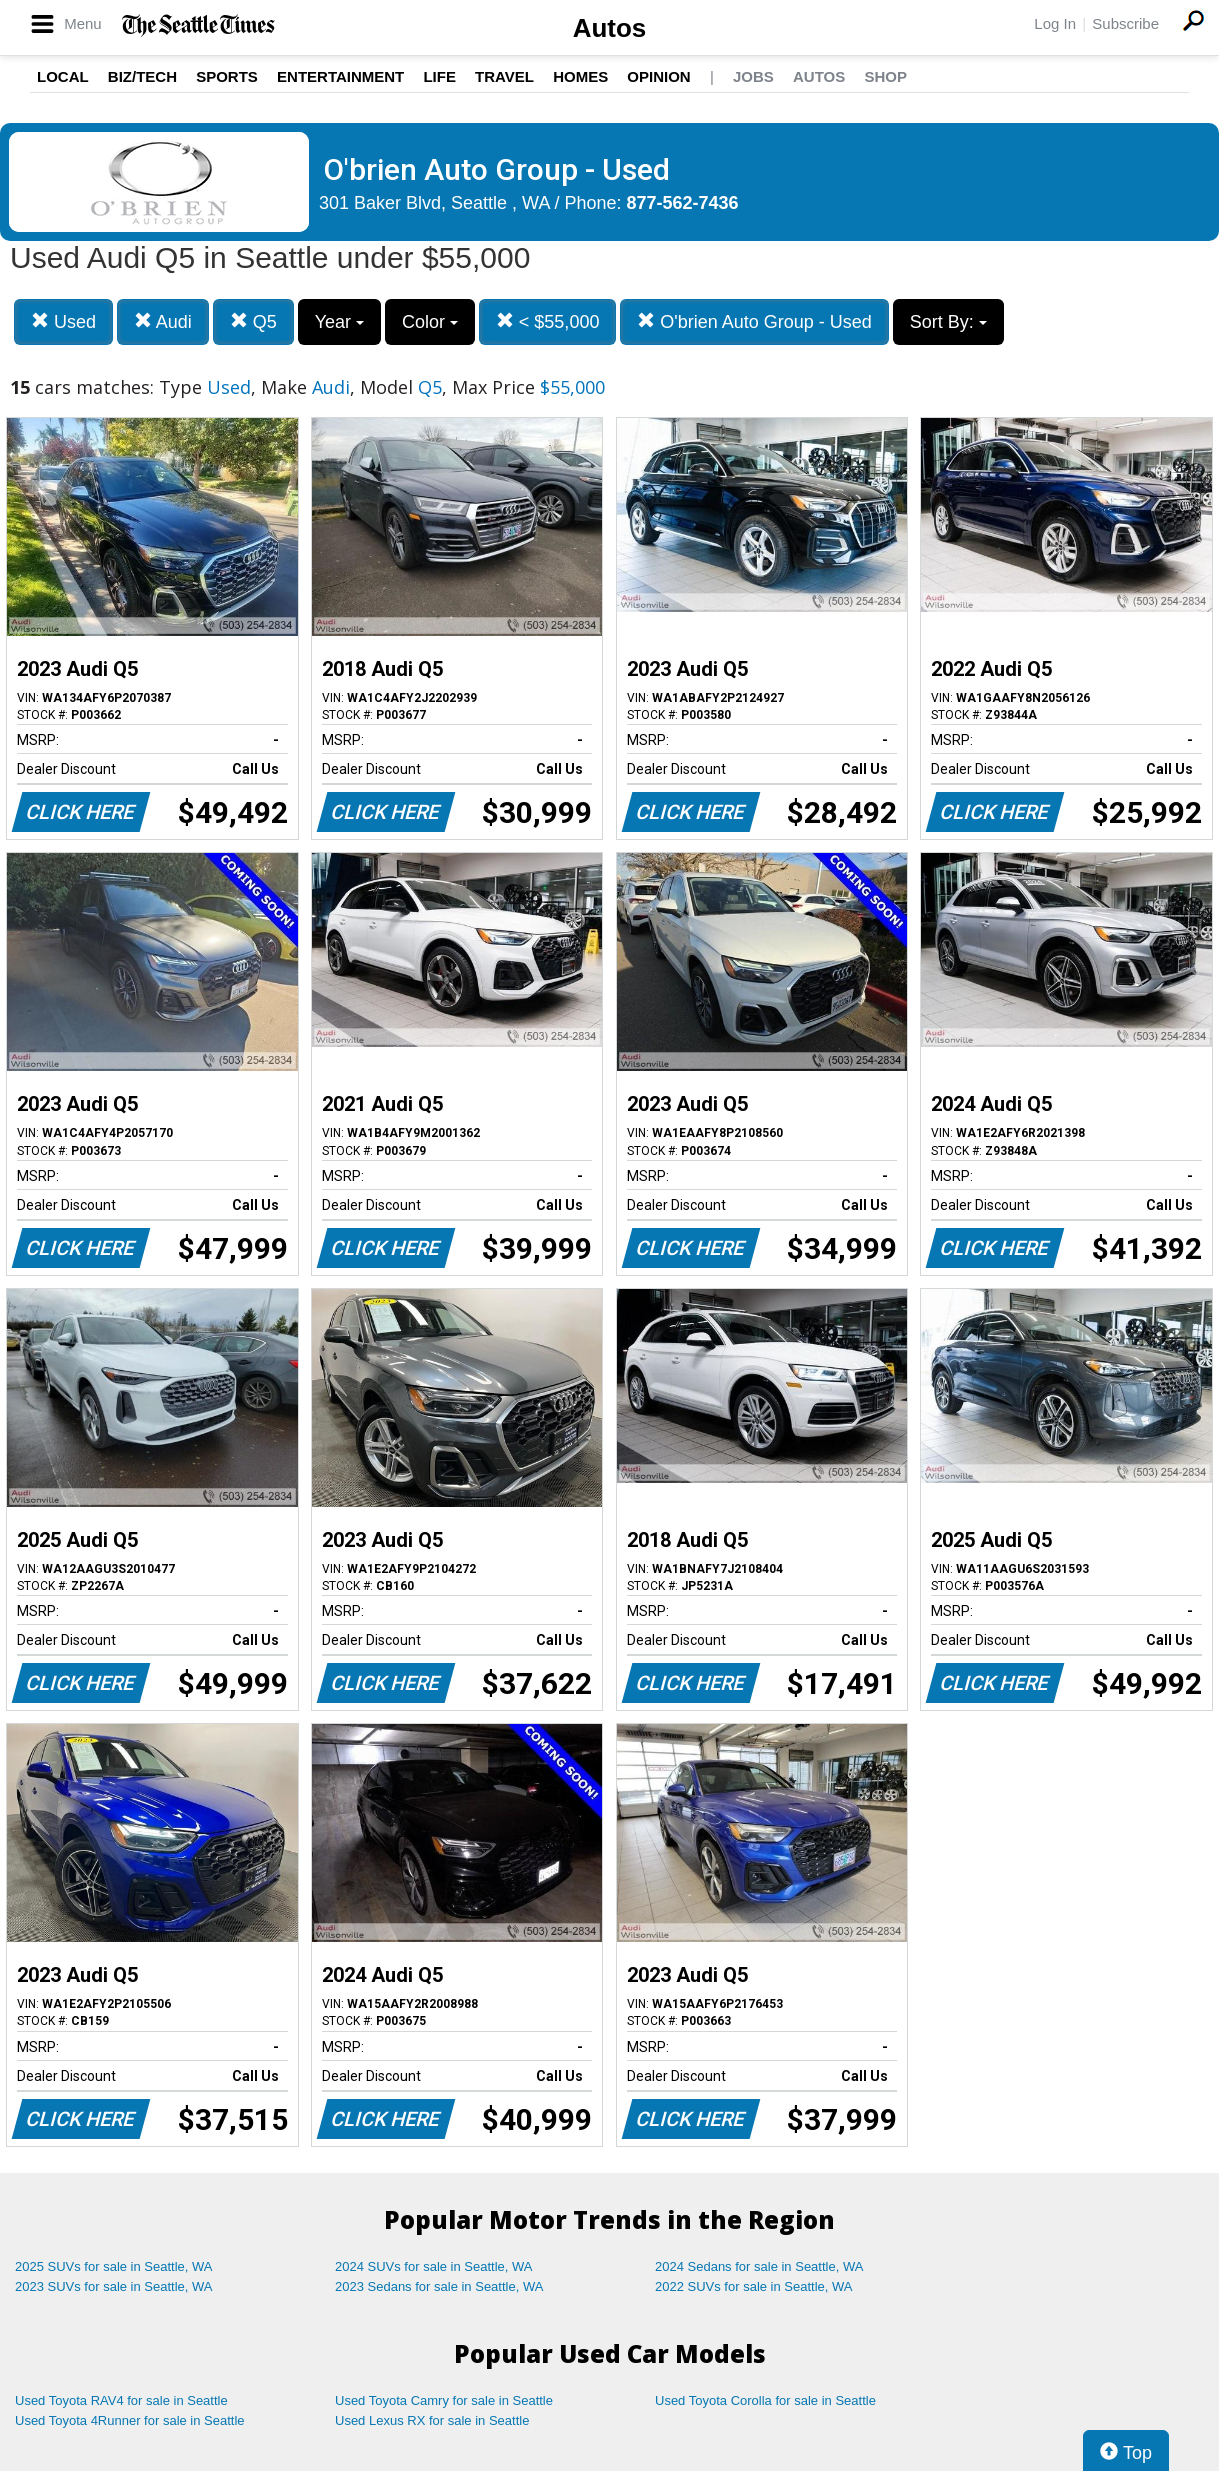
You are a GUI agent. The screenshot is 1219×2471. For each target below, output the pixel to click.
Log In (1055, 23)
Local (63, 76)
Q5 (253, 321)
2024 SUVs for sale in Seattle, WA (434, 2266)
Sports (227, 76)
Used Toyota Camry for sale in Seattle (444, 2400)
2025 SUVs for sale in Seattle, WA (114, 2266)
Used (63, 321)
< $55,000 (548, 321)
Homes (580, 76)
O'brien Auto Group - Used (754, 321)
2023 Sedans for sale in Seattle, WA (439, 2286)
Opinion (658, 76)
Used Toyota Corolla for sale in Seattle (765, 2400)
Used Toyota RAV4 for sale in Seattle (121, 2400)
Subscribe (1125, 23)
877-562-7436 (683, 203)
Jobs (753, 76)
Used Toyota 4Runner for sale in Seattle (130, 2420)
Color (430, 322)
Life (439, 76)
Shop (885, 76)
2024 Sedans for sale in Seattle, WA (759, 2266)
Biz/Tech (142, 76)
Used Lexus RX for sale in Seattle (432, 2420)
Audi (163, 321)
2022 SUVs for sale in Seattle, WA (754, 2286)
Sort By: (948, 322)
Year (339, 322)
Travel (504, 76)
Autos (610, 28)
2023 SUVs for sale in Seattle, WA (114, 2286)
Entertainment (340, 76)
